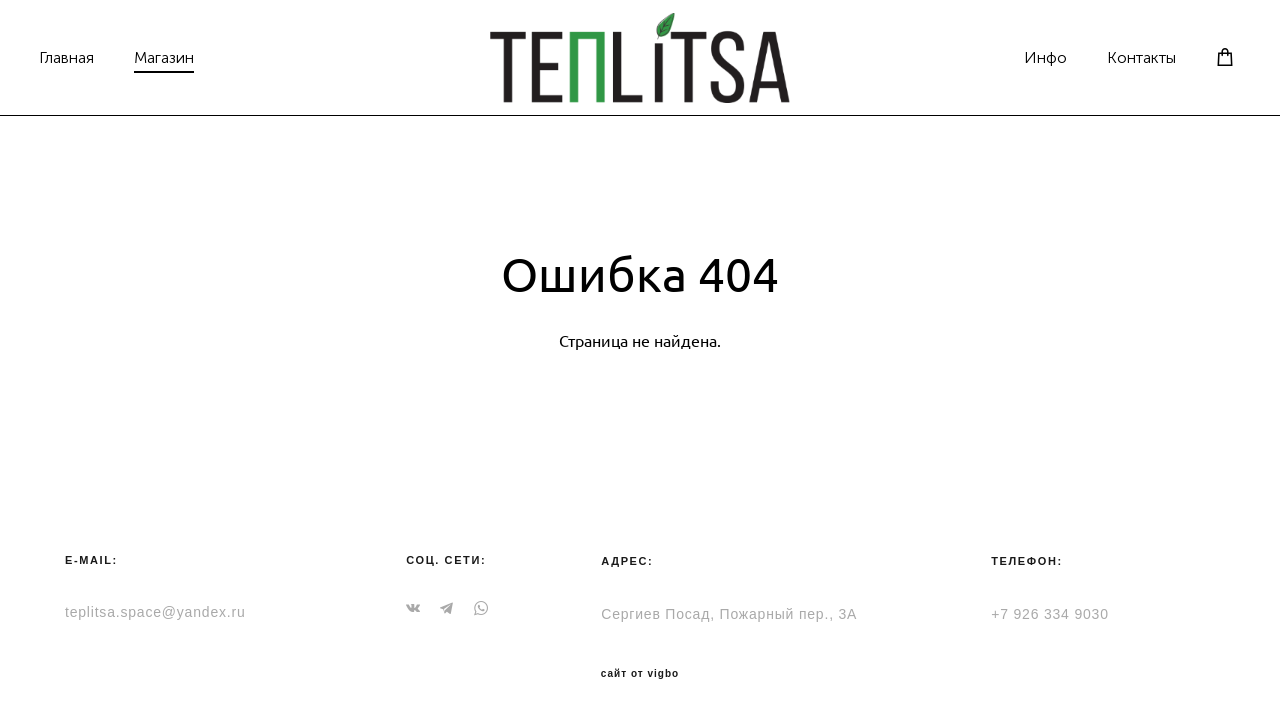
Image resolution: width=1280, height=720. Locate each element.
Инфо (1019, 55)
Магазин (190, 55)
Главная (92, 55)
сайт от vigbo (640, 674)
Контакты (1115, 55)
